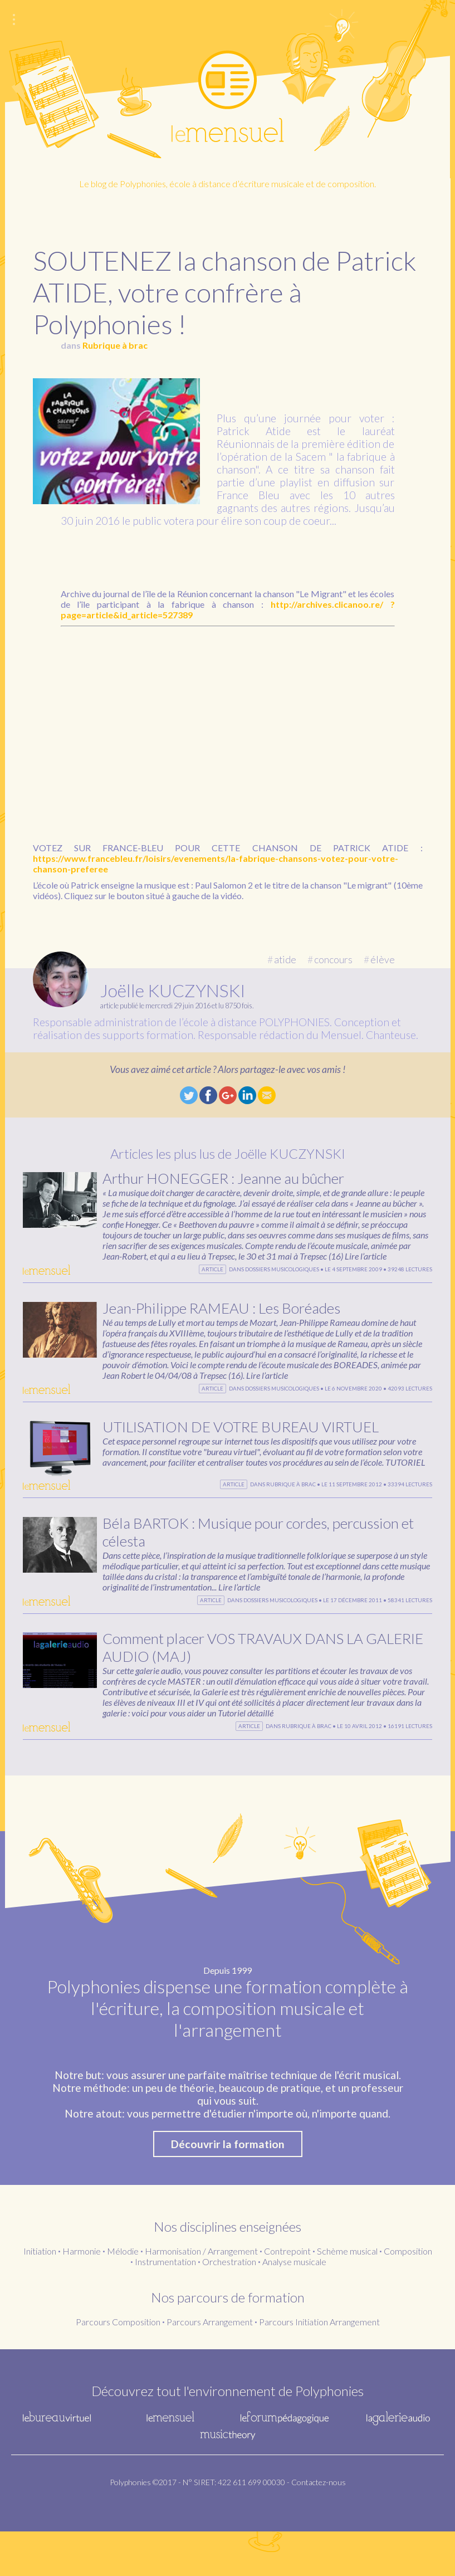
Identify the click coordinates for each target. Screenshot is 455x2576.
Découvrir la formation (228, 2188)
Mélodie (123, 2295)
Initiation (39, 2295)
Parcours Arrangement (210, 2366)
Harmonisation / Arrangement (201, 2295)
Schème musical (347, 2295)
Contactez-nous (318, 2526)
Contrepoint (287, 2295)
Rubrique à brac (115, 345)
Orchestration (229, 2306)
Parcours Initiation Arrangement (319, 2366)
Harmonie (81, 2295)
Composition (408, 2295)
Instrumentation (165, 2306)
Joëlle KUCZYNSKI (173, 990)
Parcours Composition (118, 2366)
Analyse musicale (294, 2306)
